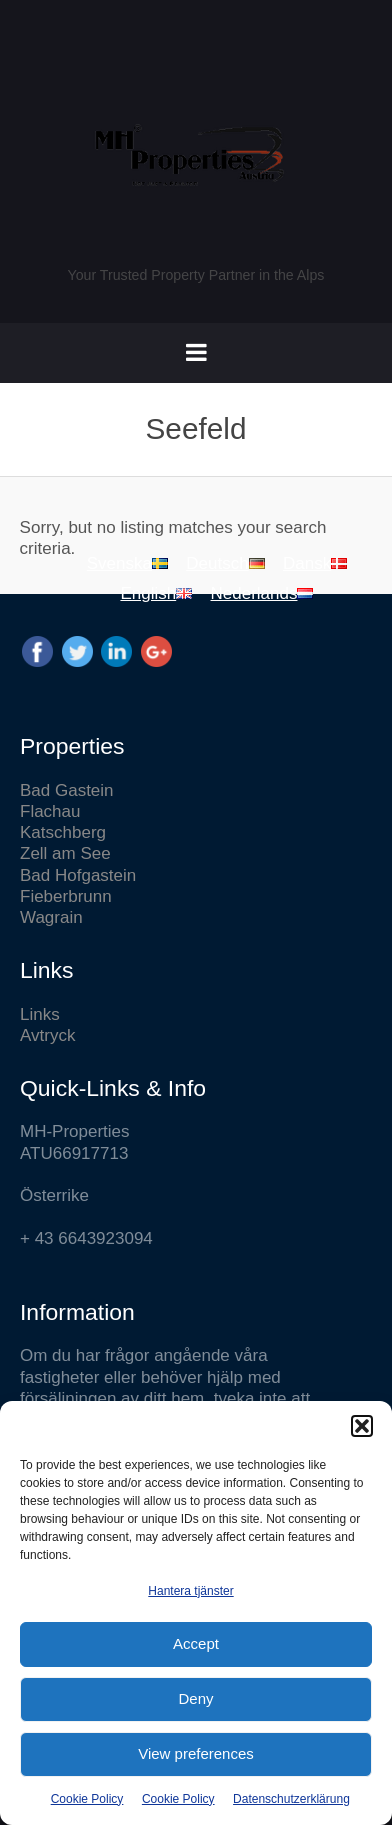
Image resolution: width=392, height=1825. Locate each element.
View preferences (196, 1753)
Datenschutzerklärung (291, 1799)
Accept (196, 1643)
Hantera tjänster (190, 1591)
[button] (362, 1426)
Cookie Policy (87, 1799)
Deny (195, 1698)
